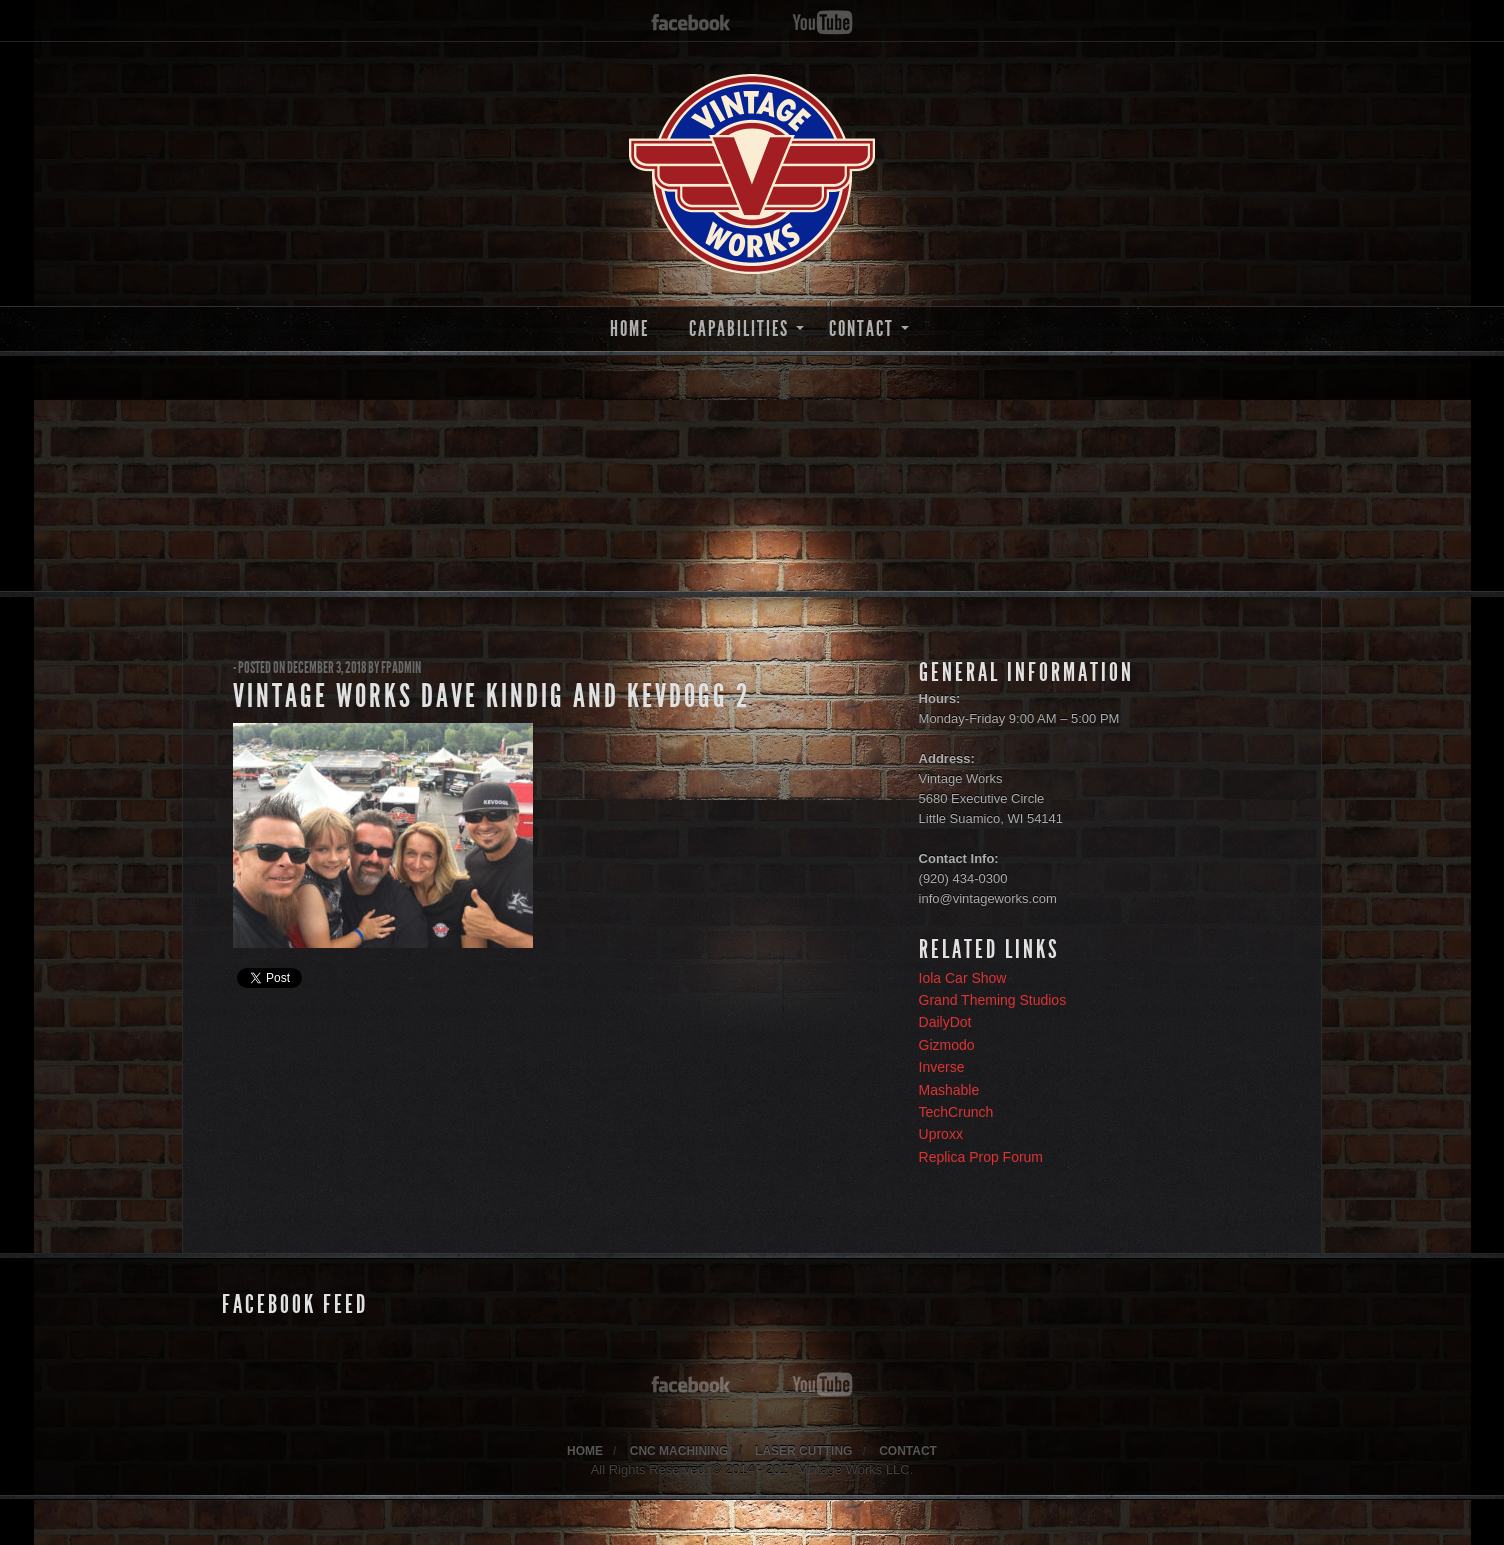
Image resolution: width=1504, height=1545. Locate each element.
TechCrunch (956, 1112)
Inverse (942, 1067)
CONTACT (861, 328)
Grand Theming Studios (993, 1000)
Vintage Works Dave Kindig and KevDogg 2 (491, 696)
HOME (629, 328)
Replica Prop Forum (981, 1157)
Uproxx (941, 1134)
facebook (691, 23)
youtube (822, 23)
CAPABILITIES (739, 328)
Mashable (949, 1090)
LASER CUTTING (803, 1451)
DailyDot (945, 1022)
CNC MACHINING (679, 1451)
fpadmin (401, 667)
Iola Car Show (963, 978)
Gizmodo (947, 1045)
